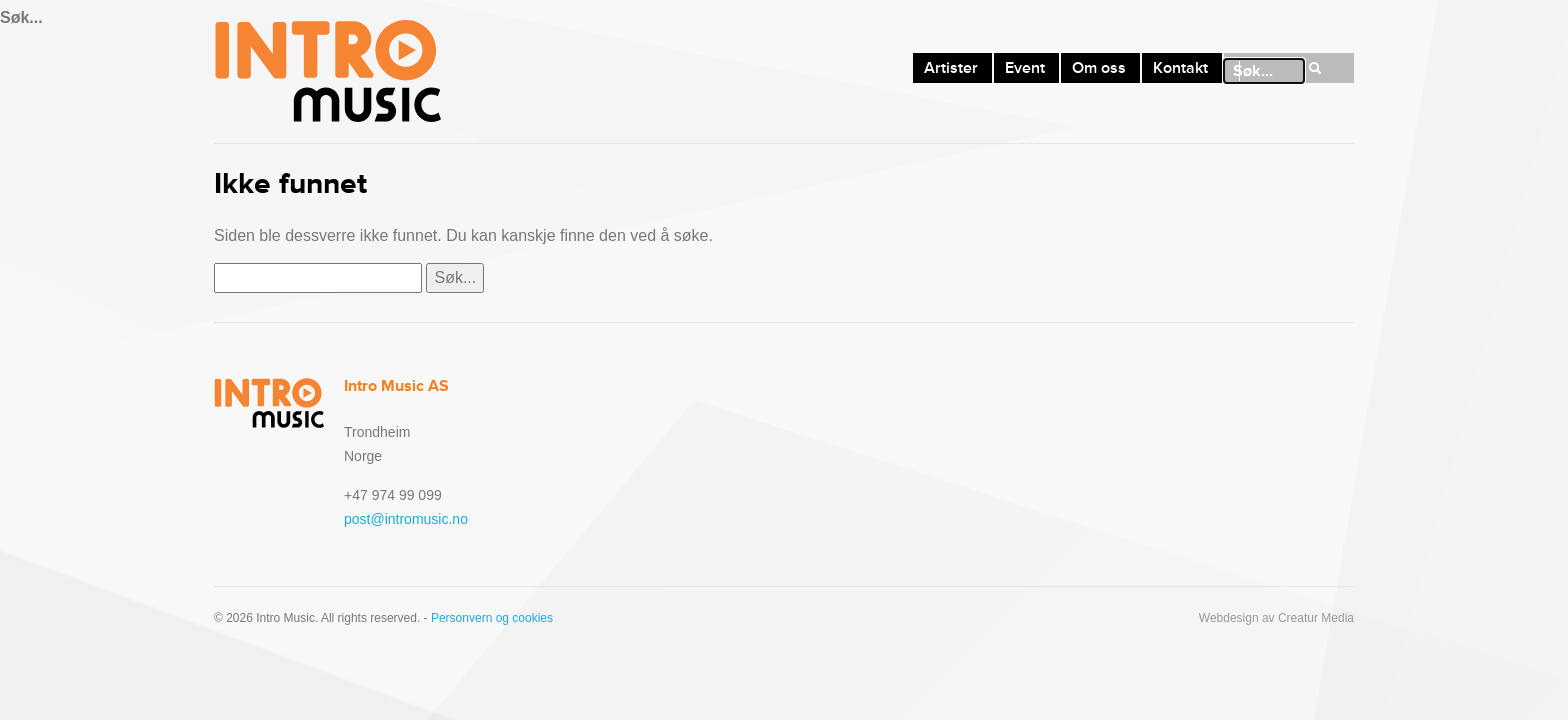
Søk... (1253, 71)
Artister (951, 68)
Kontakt (1180, 68)
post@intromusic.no (406, 519)
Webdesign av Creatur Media (1276, 618)
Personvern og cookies (492, 618)
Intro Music (327, 71)
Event (1025, 68)
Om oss (1099, 68)
